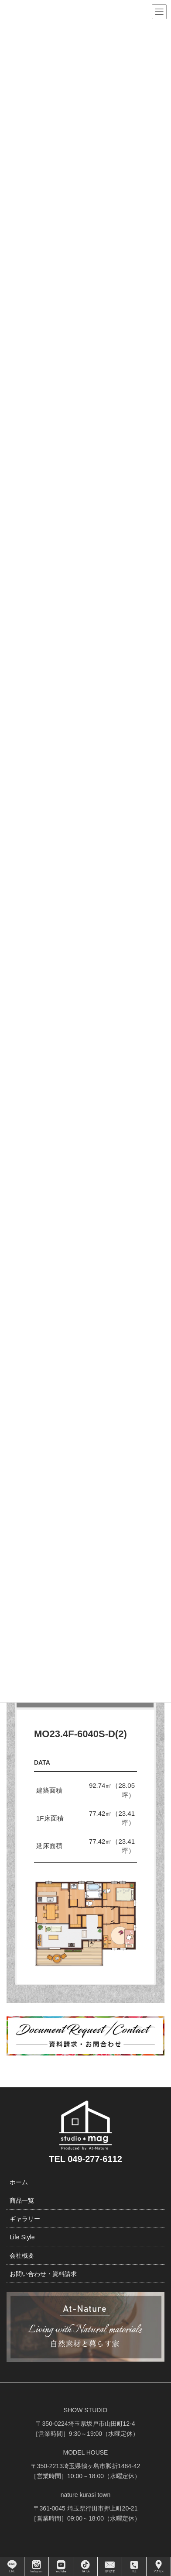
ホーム (19, 2182)
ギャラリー (25, 2218)
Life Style (22, 2237)
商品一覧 (22, 2200)
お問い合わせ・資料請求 (43, 2273)
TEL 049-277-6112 (85, 2159)
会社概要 (22, 2255)
